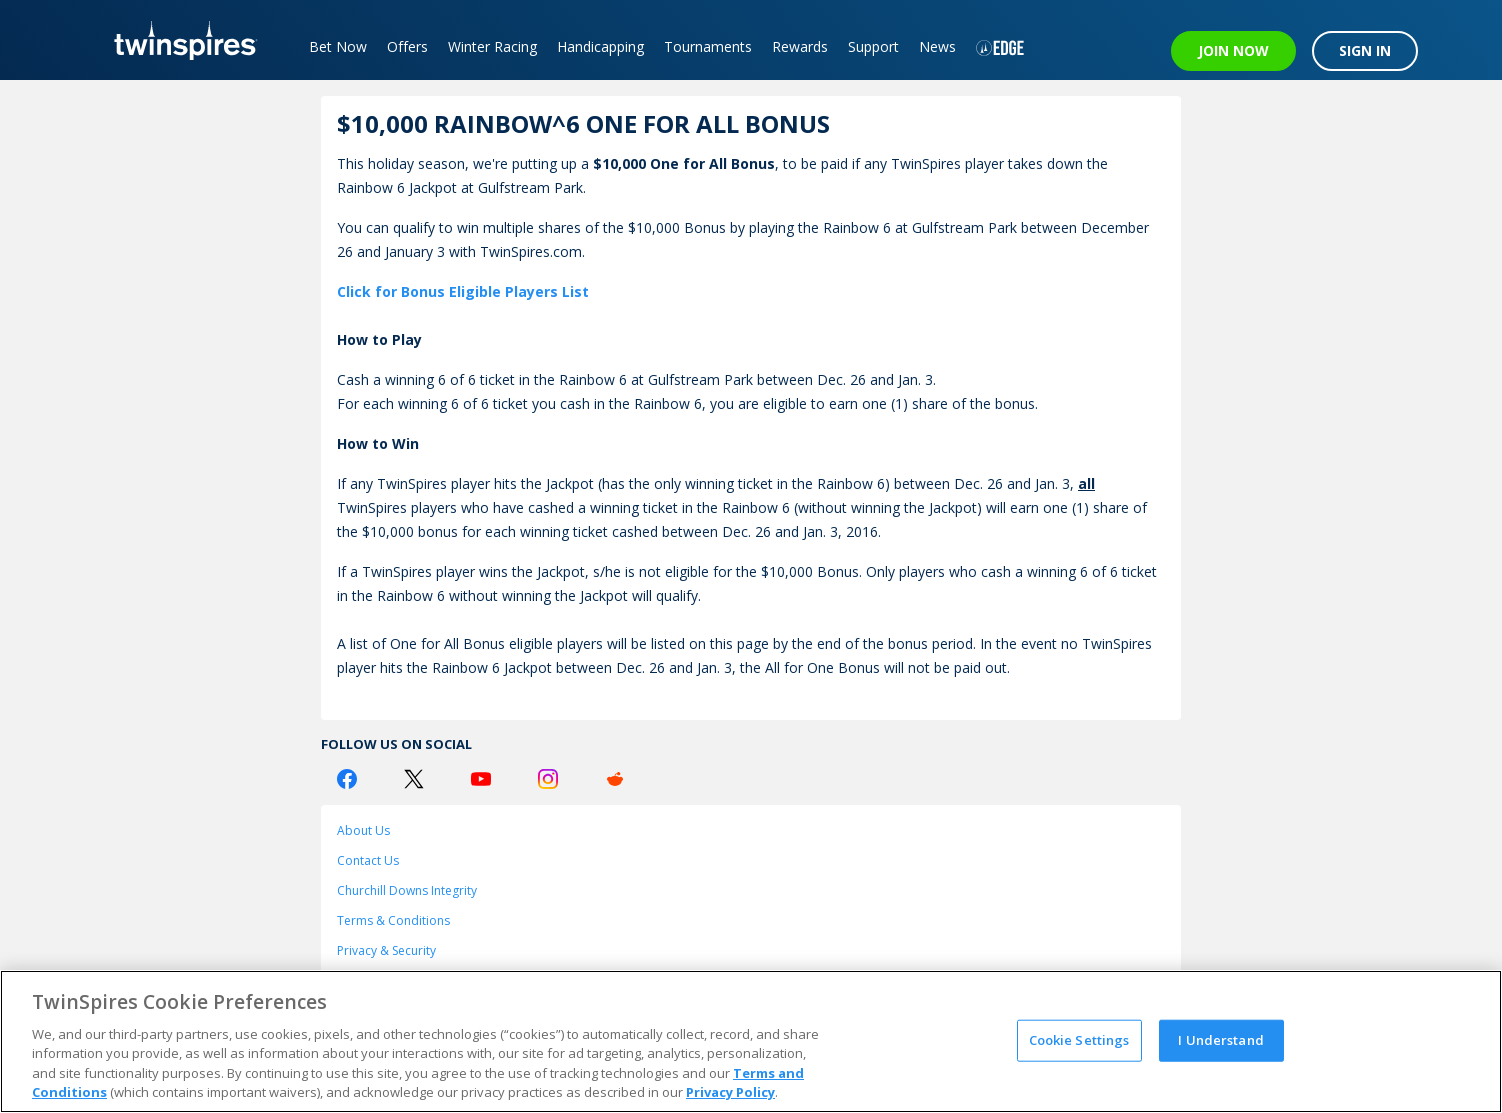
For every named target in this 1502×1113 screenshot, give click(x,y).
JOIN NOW (1233, 50)
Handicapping (600, 46)
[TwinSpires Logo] (178, 40)
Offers (407, 46)
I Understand (1221, 1040)
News (937, 46)
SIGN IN (1365, 50)
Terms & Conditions (393, 920)
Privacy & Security (386, 950)
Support (873, 46)
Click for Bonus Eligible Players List (463, 291)
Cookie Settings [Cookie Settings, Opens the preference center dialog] (1079, 1040)
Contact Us (368, 860)
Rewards (800, 46)
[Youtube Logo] (481, 779)
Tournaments (708, 46)
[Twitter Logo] (414, 779)
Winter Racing (492, 46)
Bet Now (338, 46)
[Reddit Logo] (615, 779)
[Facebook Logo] (347, 779)
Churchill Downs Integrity (407, 890)
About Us (363, 830)
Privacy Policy (730, 1092)
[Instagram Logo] (548, 779)
